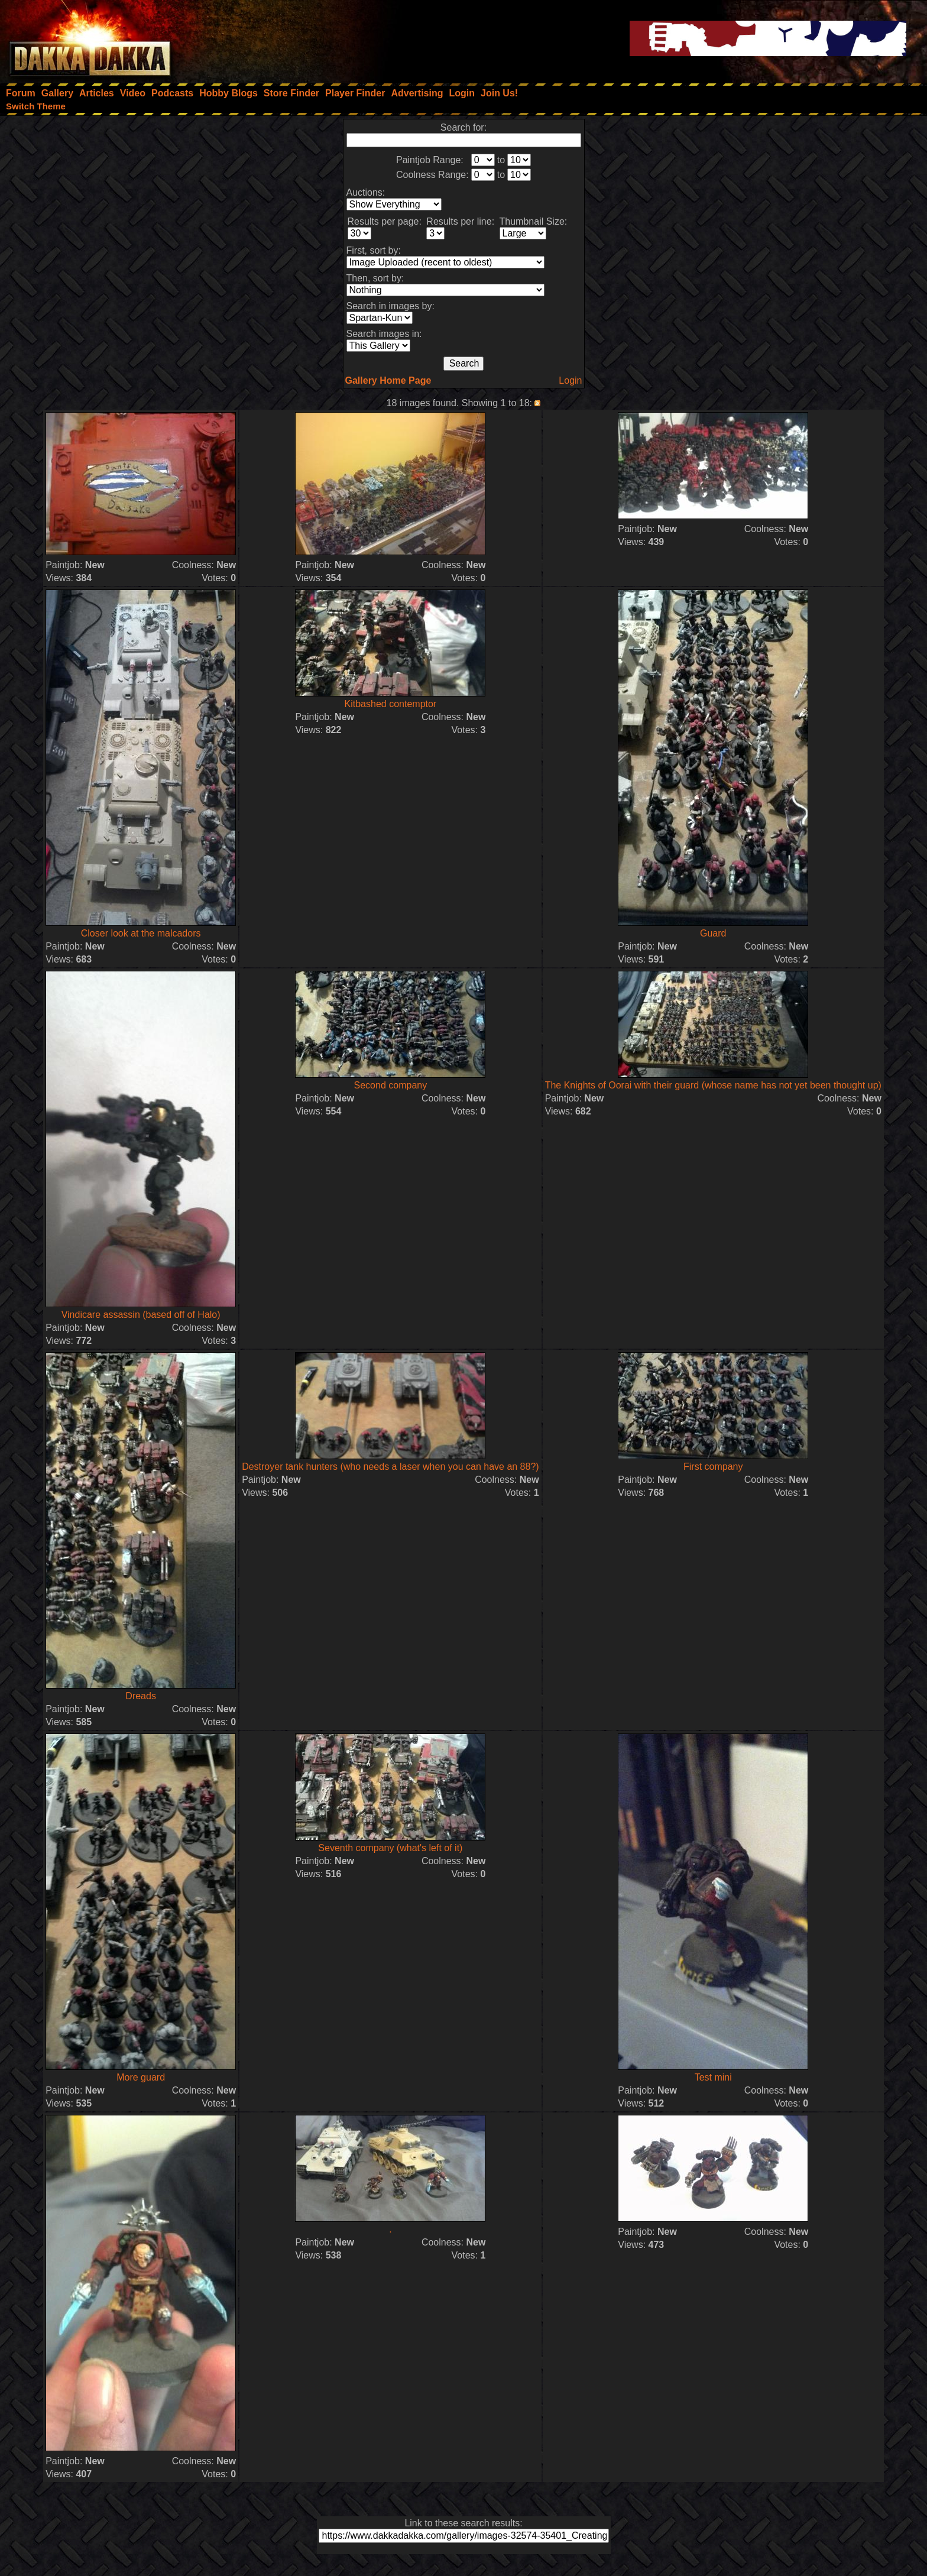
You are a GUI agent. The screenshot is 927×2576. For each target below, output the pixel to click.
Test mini (713, 2077)
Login (570, 380)
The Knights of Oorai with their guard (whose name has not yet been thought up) (713, 1085)
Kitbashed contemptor (391, 704)
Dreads (140, 1696)
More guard (140, 2077)
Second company (390, 1085)
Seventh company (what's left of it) (390, 1848)
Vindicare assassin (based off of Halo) (141, 1315)
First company (713, 1467)
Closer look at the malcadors (141, 933)
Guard (713, 933)
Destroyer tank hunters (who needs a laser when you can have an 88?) (390, 1467)
